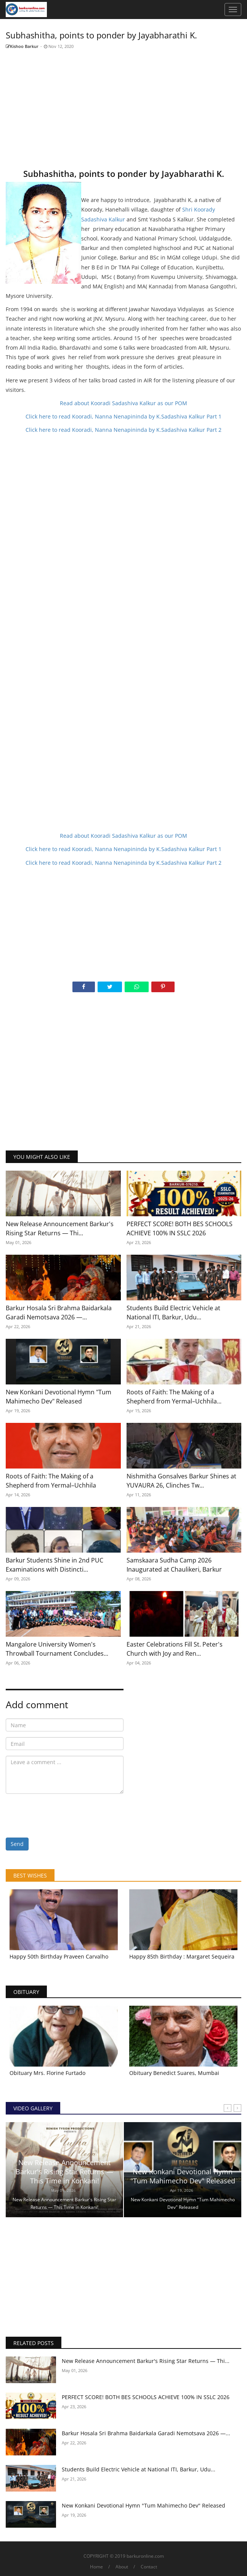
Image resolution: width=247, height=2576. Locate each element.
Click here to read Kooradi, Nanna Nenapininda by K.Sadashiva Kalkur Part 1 (123, 416)
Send (17, 1843)
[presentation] (64, 1814)
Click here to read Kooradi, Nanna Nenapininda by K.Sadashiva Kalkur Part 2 (123, 429)
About (121, 2566)
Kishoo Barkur (22, 46)
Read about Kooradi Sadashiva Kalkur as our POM (123, 403)
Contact (149, 2566)
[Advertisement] (123, 108)
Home (96, 2566)
